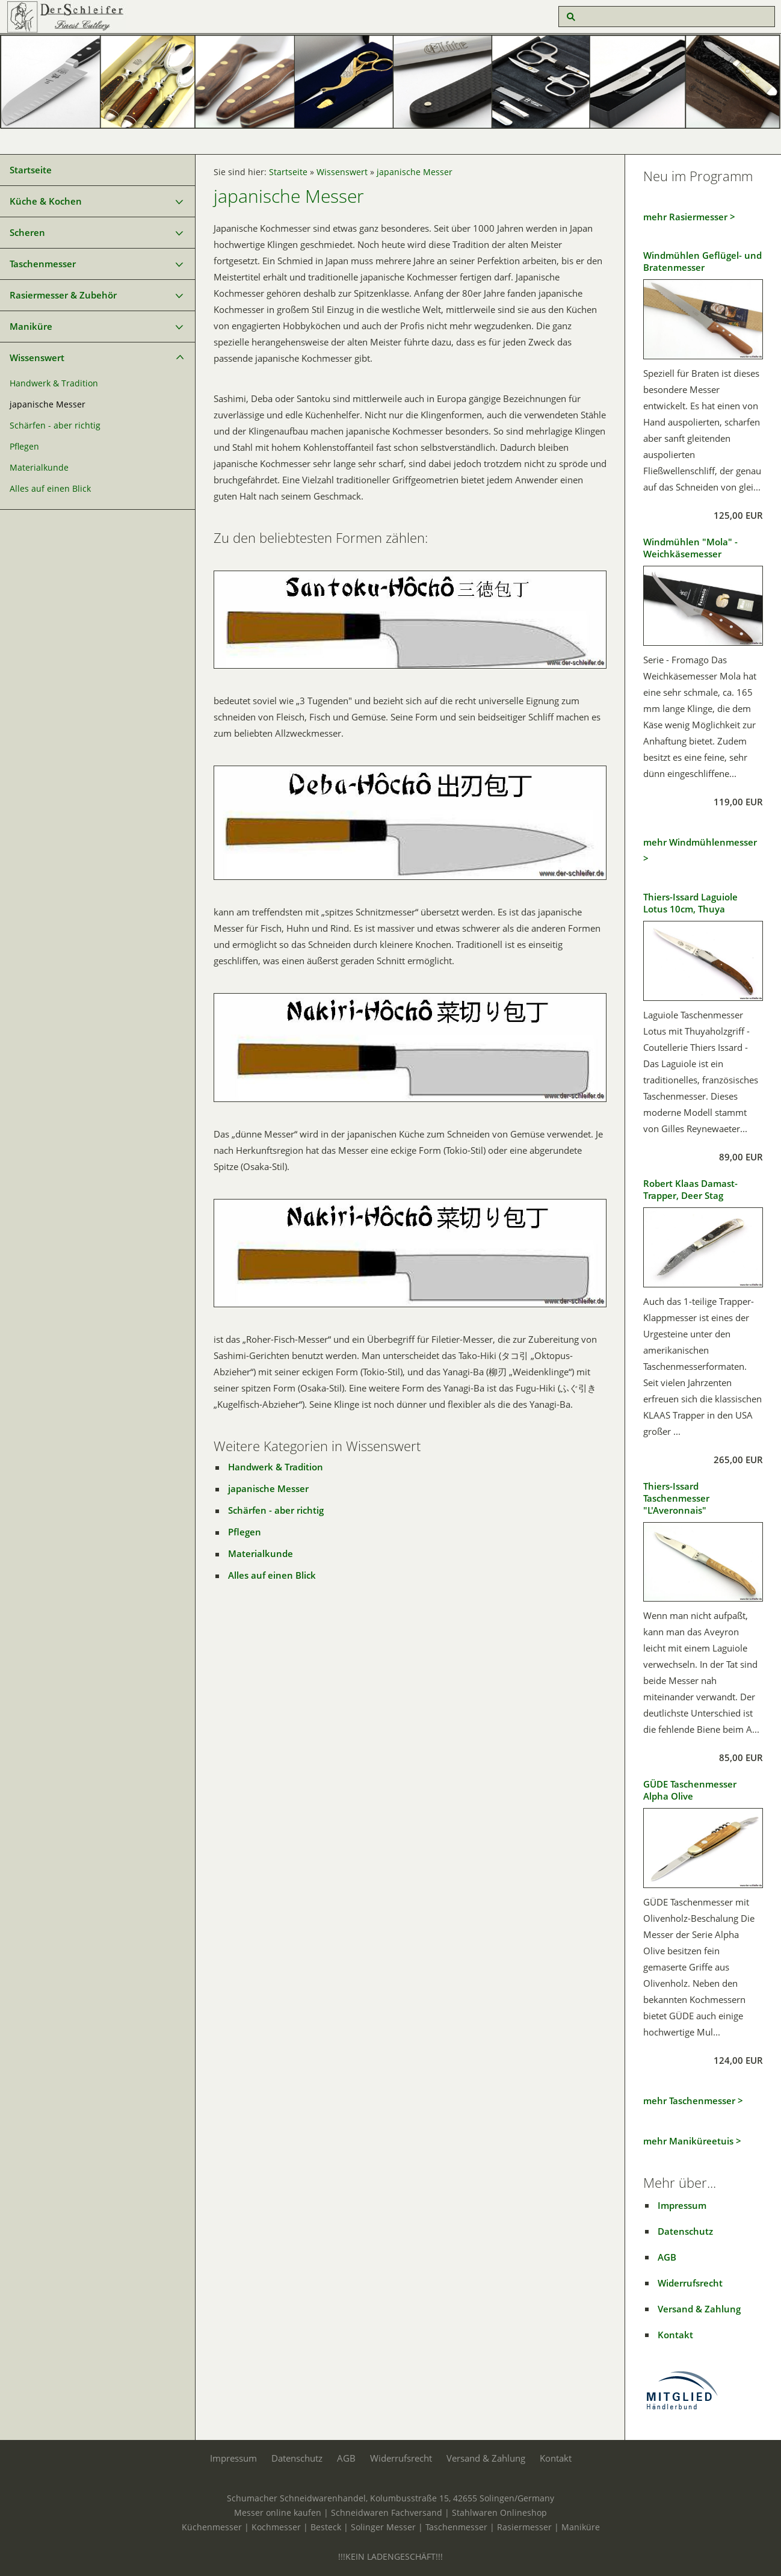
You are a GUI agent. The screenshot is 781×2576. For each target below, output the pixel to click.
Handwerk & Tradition (54, 383)
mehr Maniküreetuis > (692, 2141)
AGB (667, 2257)
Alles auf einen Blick (50, 488)
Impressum (682, 2205)
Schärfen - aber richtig (55, 425)
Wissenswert (37, 357)
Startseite (31, 170)
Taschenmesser (43, 264)
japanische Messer (47, 404)
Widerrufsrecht (690, 2283)
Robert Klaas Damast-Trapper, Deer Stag (690, 1189)
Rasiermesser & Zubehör (63, 295)
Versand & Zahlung (699, 2309)
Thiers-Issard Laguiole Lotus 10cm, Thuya (690, 903)
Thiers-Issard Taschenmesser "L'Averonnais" (676, 1498)
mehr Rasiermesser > (689, 217)
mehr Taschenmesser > (693, 2101)
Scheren (27, 232)
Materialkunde (39, 467)
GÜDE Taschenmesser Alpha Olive (689, 1790)
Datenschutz (685, 2231)
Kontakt (675, 2335)
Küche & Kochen (46, 201)
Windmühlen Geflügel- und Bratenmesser (702, 261)
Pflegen (24, 446)
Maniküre (31, 326)
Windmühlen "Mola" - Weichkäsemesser (690, 548)
